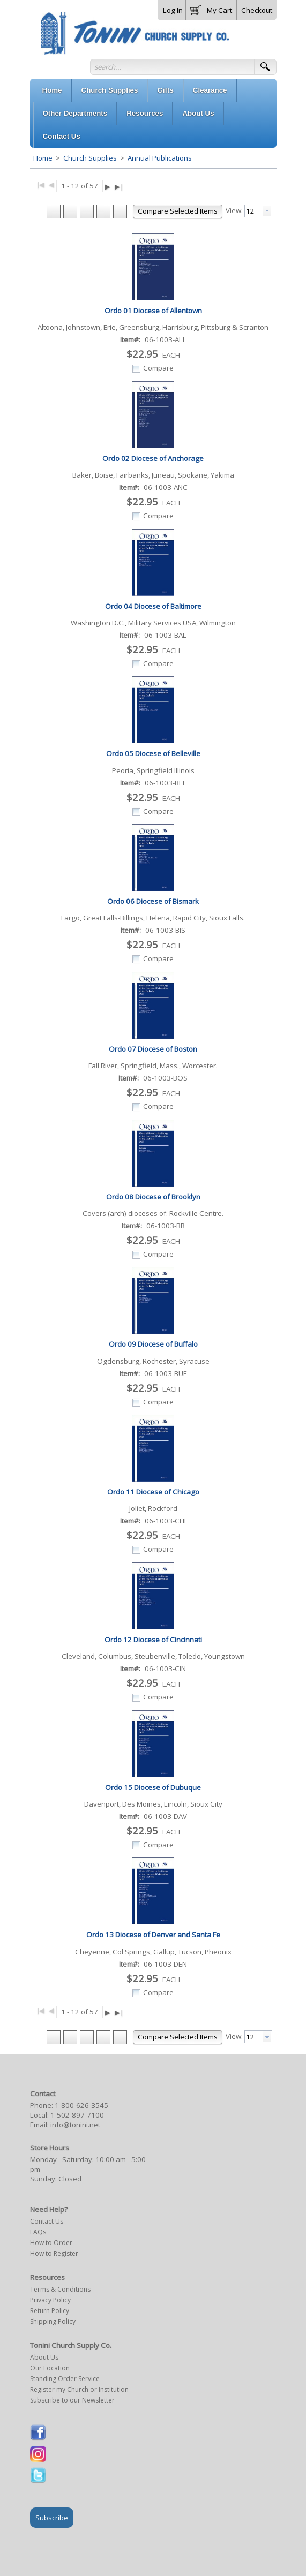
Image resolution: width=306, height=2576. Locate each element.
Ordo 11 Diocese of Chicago (153, 1492)
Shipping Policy (53, 2321)
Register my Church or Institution (79, 2389)
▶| (119, 186)
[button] (211, 8)
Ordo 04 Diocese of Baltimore (153, 606)
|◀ (41, 184)
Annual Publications (159, 158)
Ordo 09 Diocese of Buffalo (153, 1344)
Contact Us (46, 2221)
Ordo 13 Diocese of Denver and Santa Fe (153, 1934)
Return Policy (49, 2310)
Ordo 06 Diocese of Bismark (153, 901)
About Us (44, 2357)
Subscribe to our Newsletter (72, 2400)
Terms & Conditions (60, 2289)
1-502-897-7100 (77, 2115)
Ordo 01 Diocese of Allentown (153, 310)
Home (43, 158)
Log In (173, 10)
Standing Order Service (65, 2378)
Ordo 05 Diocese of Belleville (153, 753)
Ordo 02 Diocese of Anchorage (153, 458)
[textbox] (253, 211)
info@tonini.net (75, 2124)
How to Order (51, 2242)
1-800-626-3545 (81, 2105)
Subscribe (51, 2517)
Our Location (50, 2368)
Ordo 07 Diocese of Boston (153, 1049)
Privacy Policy (50, 2300)
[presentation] (267, 211)
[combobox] (258, 211)
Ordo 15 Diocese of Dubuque (153, 1787)
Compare (158, 368)
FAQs (38, 2232)
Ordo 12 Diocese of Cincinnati (153, 1639)
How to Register (54, 2253)
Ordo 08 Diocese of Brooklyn (153, 1197)
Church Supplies (90, 158)
